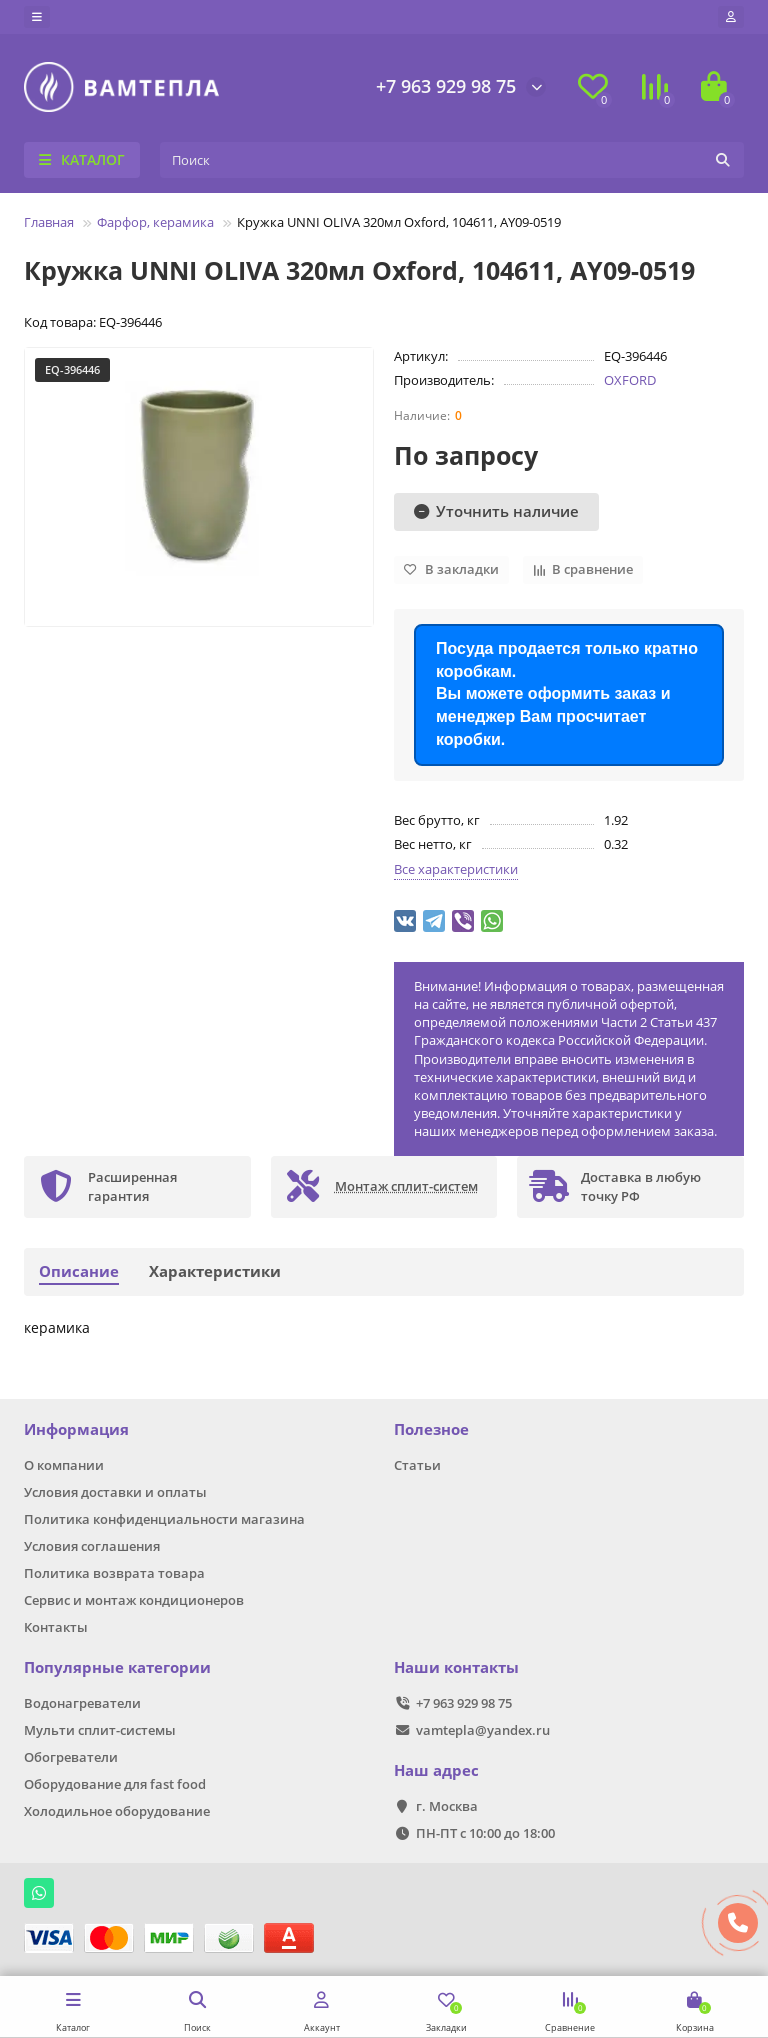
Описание (79, 1271)
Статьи (417, 1465)
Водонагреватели (82, 1703)
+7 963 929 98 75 (446, 86)
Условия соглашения (92, 1546)
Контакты (56, 1627)
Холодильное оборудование (117, 1811)
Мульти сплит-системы (100, 1730)
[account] (731, 17)
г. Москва (447, 1806)
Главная (49, 222)
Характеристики (215, 1271)
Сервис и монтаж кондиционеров (134, 1600)
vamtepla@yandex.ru (483, 1730)
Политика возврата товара (114, 1573)
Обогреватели (71, 1757)
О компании (64, 1465)
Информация (76, 1429)
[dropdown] (37, 17)
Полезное (431, 1429)
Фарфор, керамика (155, 222)
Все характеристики (456, 869)
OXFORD (630, 380)
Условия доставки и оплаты (115, 1492)
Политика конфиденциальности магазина (164, 1519)
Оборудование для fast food (115, 1784)
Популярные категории (117, 1667)
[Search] (452, 160)
